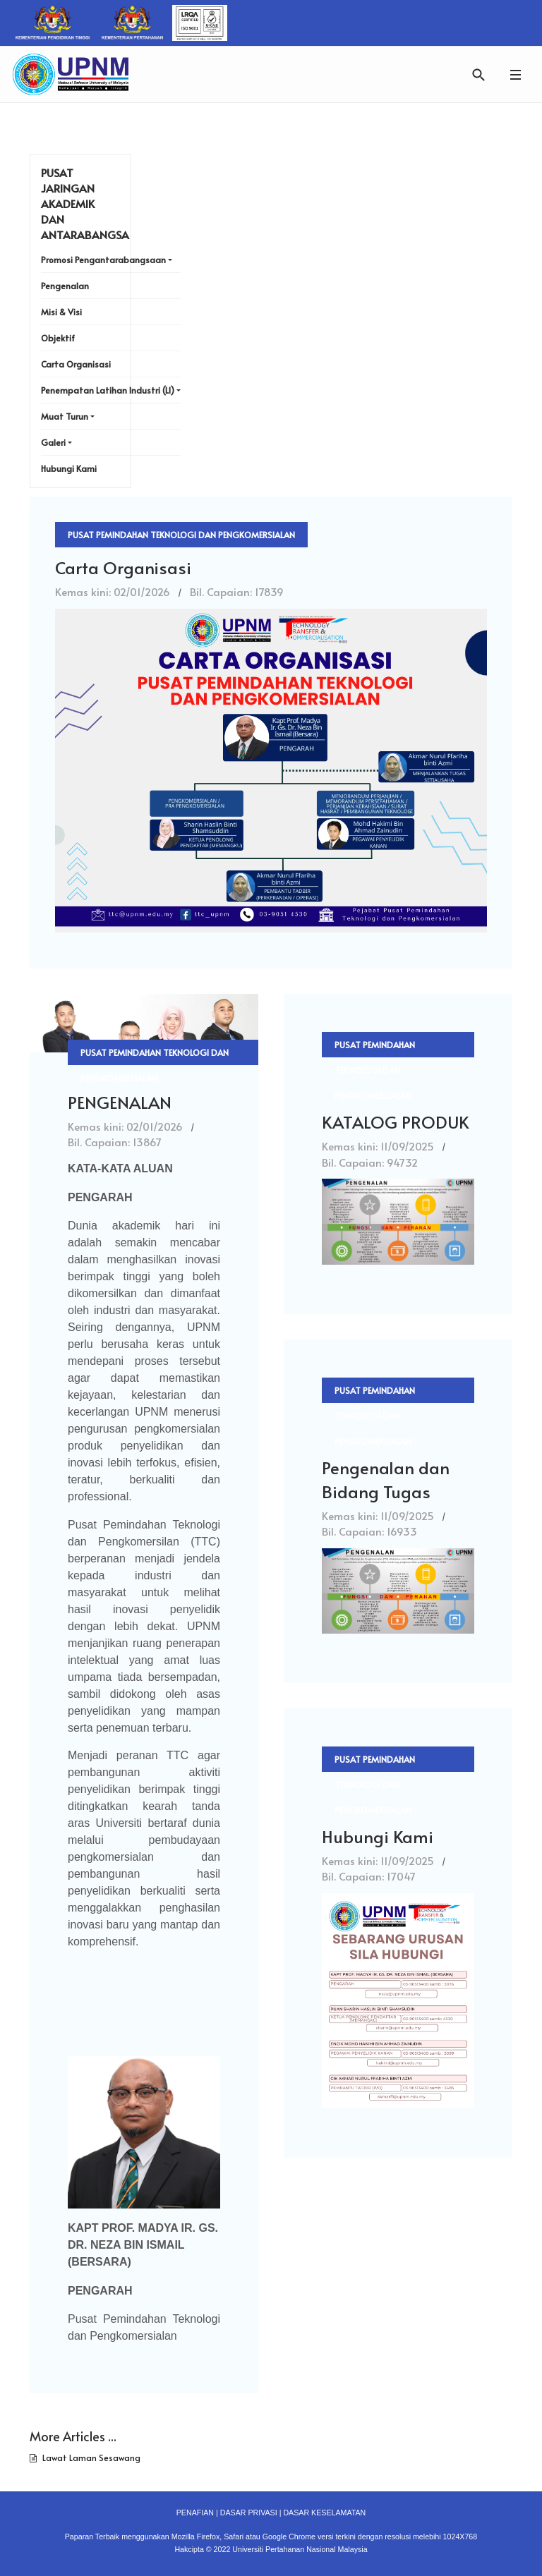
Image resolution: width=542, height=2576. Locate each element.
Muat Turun (64, 416)
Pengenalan (65, 285)
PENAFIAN (195, 2512)
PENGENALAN (119, 1102)
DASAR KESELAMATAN (324, 2512)
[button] (515, 74)
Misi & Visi (61, 311)
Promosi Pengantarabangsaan (103, 259)
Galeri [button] (53, 442)
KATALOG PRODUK (395, 1122)
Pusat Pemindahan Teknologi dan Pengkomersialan (181, 534)
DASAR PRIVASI (248, 2512)
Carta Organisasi (123, 567)
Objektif (58, 338)
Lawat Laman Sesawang (90, 2457)
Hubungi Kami (377, 1836)
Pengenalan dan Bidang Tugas (386, 1479)
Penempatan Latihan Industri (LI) (107, 390)
